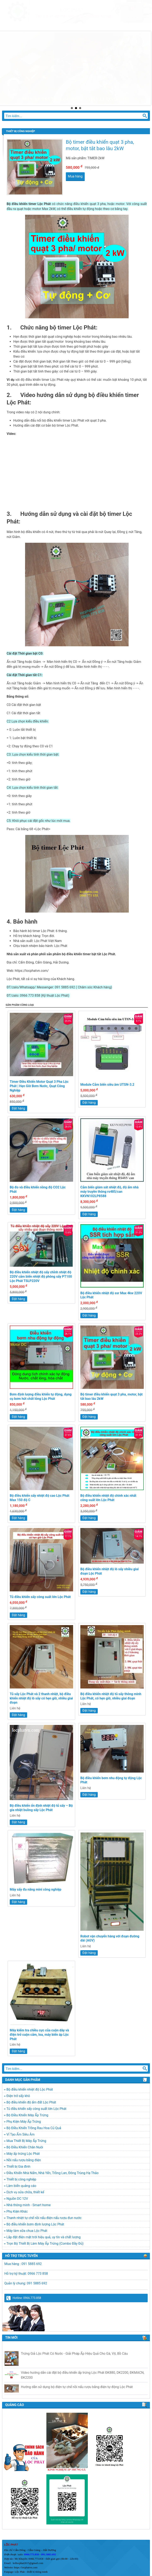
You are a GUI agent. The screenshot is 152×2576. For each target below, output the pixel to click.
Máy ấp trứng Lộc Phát (23, 2154)
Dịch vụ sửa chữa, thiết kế (25, 2192)
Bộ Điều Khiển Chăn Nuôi (24, 2147)
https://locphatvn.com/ (32, 971)
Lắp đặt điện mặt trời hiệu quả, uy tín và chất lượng (43, 2237)
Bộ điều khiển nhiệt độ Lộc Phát (29, 2089)
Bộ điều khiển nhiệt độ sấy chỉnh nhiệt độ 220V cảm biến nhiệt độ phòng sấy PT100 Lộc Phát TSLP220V (41, 1276)
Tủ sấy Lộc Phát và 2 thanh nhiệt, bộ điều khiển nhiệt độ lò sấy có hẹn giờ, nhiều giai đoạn (41, 1698)
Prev (5, 68)
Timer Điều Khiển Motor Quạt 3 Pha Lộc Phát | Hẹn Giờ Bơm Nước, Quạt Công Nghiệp (39, 1086)
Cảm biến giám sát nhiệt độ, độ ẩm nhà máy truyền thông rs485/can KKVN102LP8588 (109, 1191)
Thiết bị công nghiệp (21, 2179)
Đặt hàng (18, 1108)
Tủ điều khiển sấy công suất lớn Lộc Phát (40, 1597)
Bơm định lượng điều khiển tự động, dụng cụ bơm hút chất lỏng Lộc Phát (40, 1396)
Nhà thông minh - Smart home (28, 2205)
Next (146, 68)
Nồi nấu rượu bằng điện (23, 2160)
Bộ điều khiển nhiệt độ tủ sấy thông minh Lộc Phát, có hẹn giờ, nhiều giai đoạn (110, 1696)
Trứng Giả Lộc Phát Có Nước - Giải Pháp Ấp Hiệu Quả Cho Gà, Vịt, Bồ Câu (74, 2358)
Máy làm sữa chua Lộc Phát (26, 2231)
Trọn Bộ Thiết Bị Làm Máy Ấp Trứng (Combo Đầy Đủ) (44, 2244)
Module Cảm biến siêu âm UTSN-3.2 (107, 1085)
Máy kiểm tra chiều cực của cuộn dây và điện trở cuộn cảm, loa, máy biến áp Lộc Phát (39, 2034)
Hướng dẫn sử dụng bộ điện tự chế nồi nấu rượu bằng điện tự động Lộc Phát (77, 2391)
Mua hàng (75, 176)
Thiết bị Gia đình (18, 2166)
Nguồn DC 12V (17, 2199)
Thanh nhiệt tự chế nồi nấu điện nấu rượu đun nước (44, 2218)
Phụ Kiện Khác (17, 2211)
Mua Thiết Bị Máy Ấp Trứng (26, 2141)
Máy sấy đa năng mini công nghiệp (35, 1889)
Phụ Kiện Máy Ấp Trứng (23, 2122)
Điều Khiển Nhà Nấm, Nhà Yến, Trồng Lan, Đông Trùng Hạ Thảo (52, 2173)
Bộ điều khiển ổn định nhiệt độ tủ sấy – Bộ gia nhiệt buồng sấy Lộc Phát (41, 1808)
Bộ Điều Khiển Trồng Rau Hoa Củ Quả (33, 2128)
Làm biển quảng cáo (21, 2186)
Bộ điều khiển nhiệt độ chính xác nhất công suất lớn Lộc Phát (108, 1498)
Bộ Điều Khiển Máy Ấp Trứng (27, 2115)
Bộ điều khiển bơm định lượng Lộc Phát (35, 2224)
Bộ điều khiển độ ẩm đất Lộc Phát (31, 2102)
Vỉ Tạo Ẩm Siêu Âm (20, 2134)
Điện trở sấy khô (18, 2096)
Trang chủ (12, 27)
